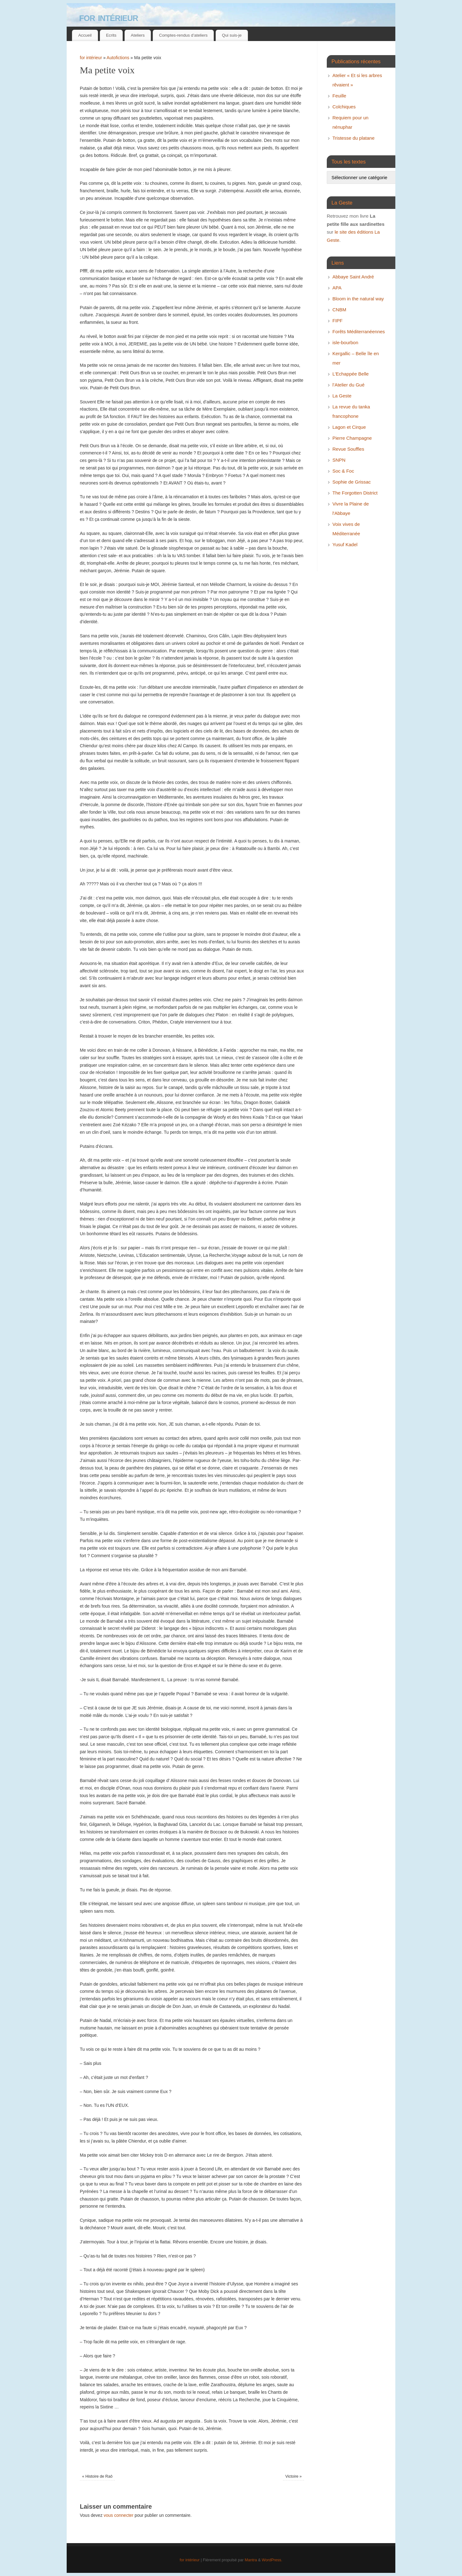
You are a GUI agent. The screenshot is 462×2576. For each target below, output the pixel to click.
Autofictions (118, 57)
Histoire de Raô (97, 2476)
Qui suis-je (232, 35)
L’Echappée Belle (350, 373)
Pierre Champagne (352, 438)
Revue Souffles (348, 449)
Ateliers (138, 35)
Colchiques (344, 106)
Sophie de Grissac (351, 482)
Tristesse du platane (353, 138)
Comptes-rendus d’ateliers (183, 35)
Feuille (339, 95)
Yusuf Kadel (344, 544)
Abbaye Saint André (353, 276)
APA (336, 287)
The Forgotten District (354, 492)
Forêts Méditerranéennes (358, 331)
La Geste (342, 395)
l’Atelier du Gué (348, 384)
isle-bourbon (345, 342)
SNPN (339, 460)
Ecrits (111, 35)
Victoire (293, 2476)
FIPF (337, 320)
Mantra (251, 2560)
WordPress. (272, 2560)
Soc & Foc (343, 471)
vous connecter (118, 2515)
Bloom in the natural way (358, 298)
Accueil (85, 35)
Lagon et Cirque (349, 427)
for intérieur (108, 17)
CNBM (339, 309)
